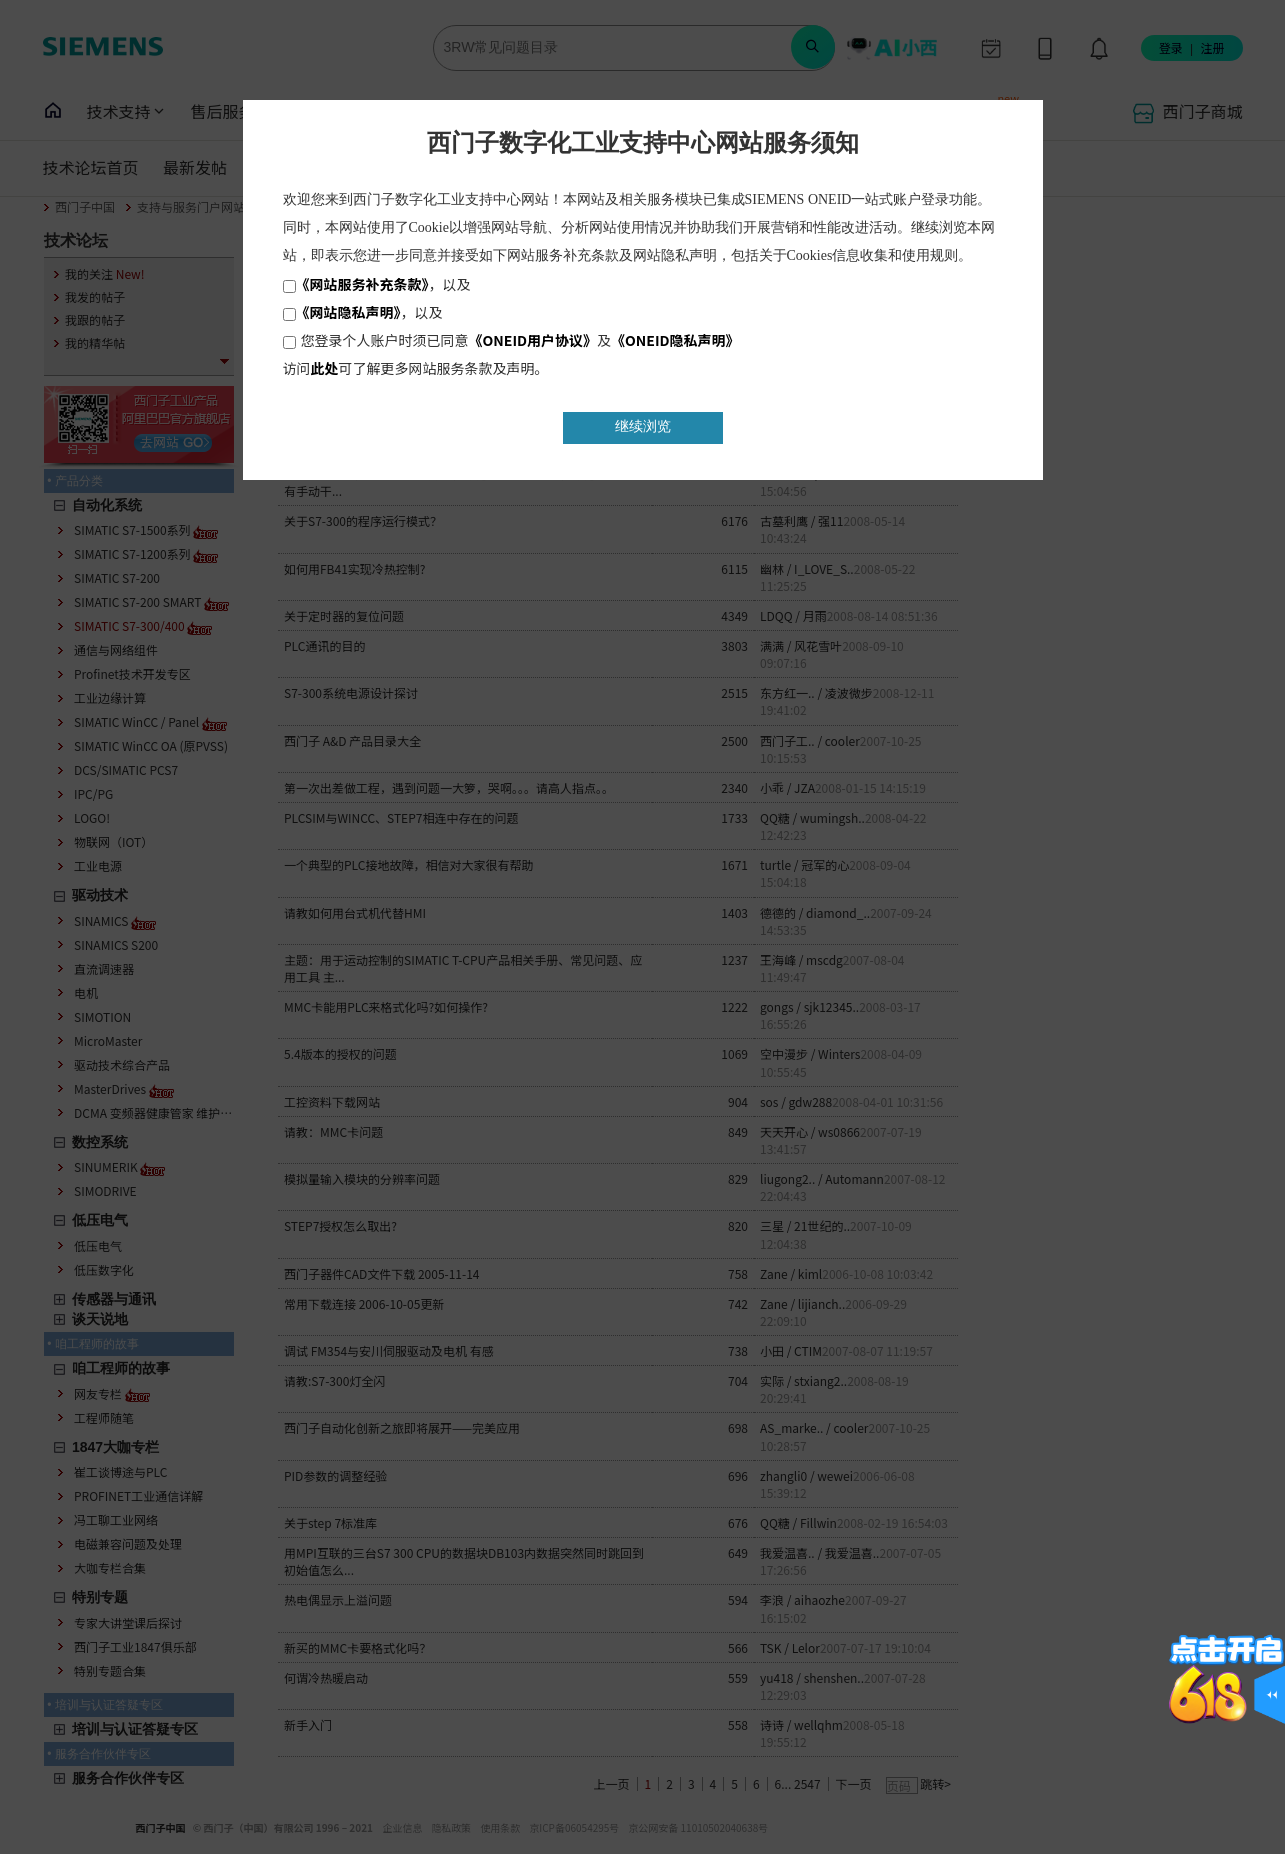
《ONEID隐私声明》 (675, 340)
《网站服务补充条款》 (362, 284)
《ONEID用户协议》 (533, 340)
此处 (325, 368)
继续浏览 (643, 426)
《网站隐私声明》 (348, 312)
